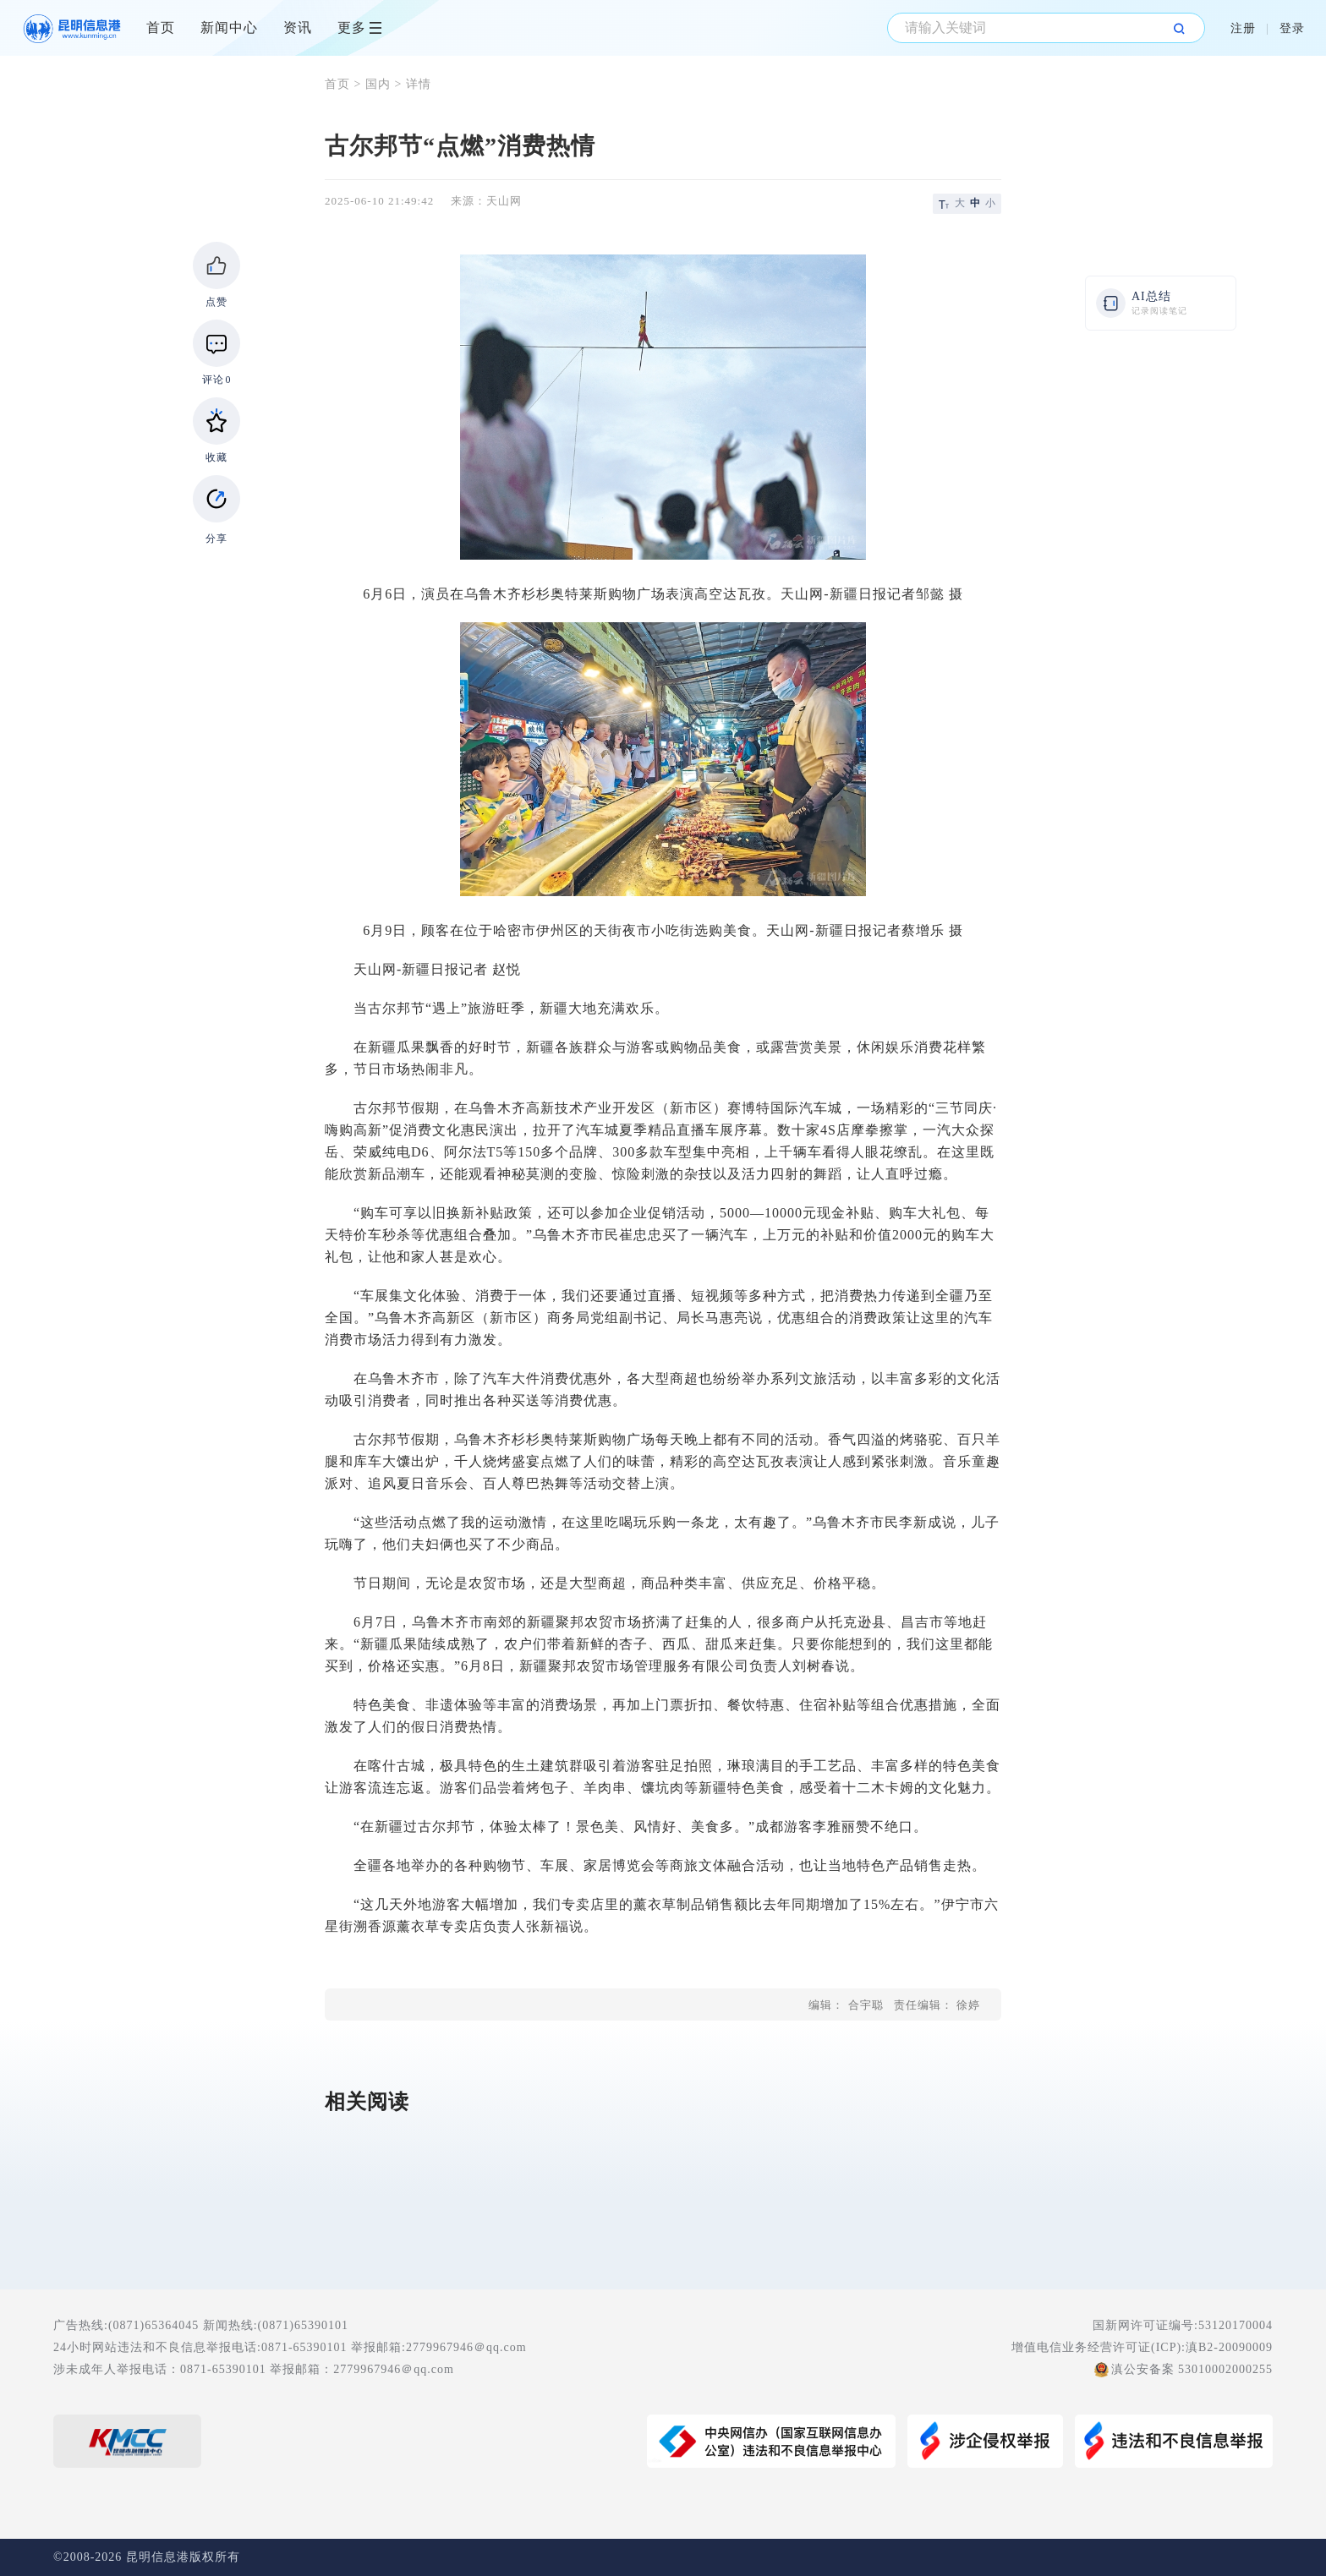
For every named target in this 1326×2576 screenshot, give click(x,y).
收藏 (216, 457)
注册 (1243, 28)
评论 (217, 379)
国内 (378, 84)
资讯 (297, 27)
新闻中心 (229, 27)
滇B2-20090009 (1229, 2347)
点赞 (216, 302)
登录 (1292, 28)
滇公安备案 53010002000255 (1192, 2369)
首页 (160, 27)
